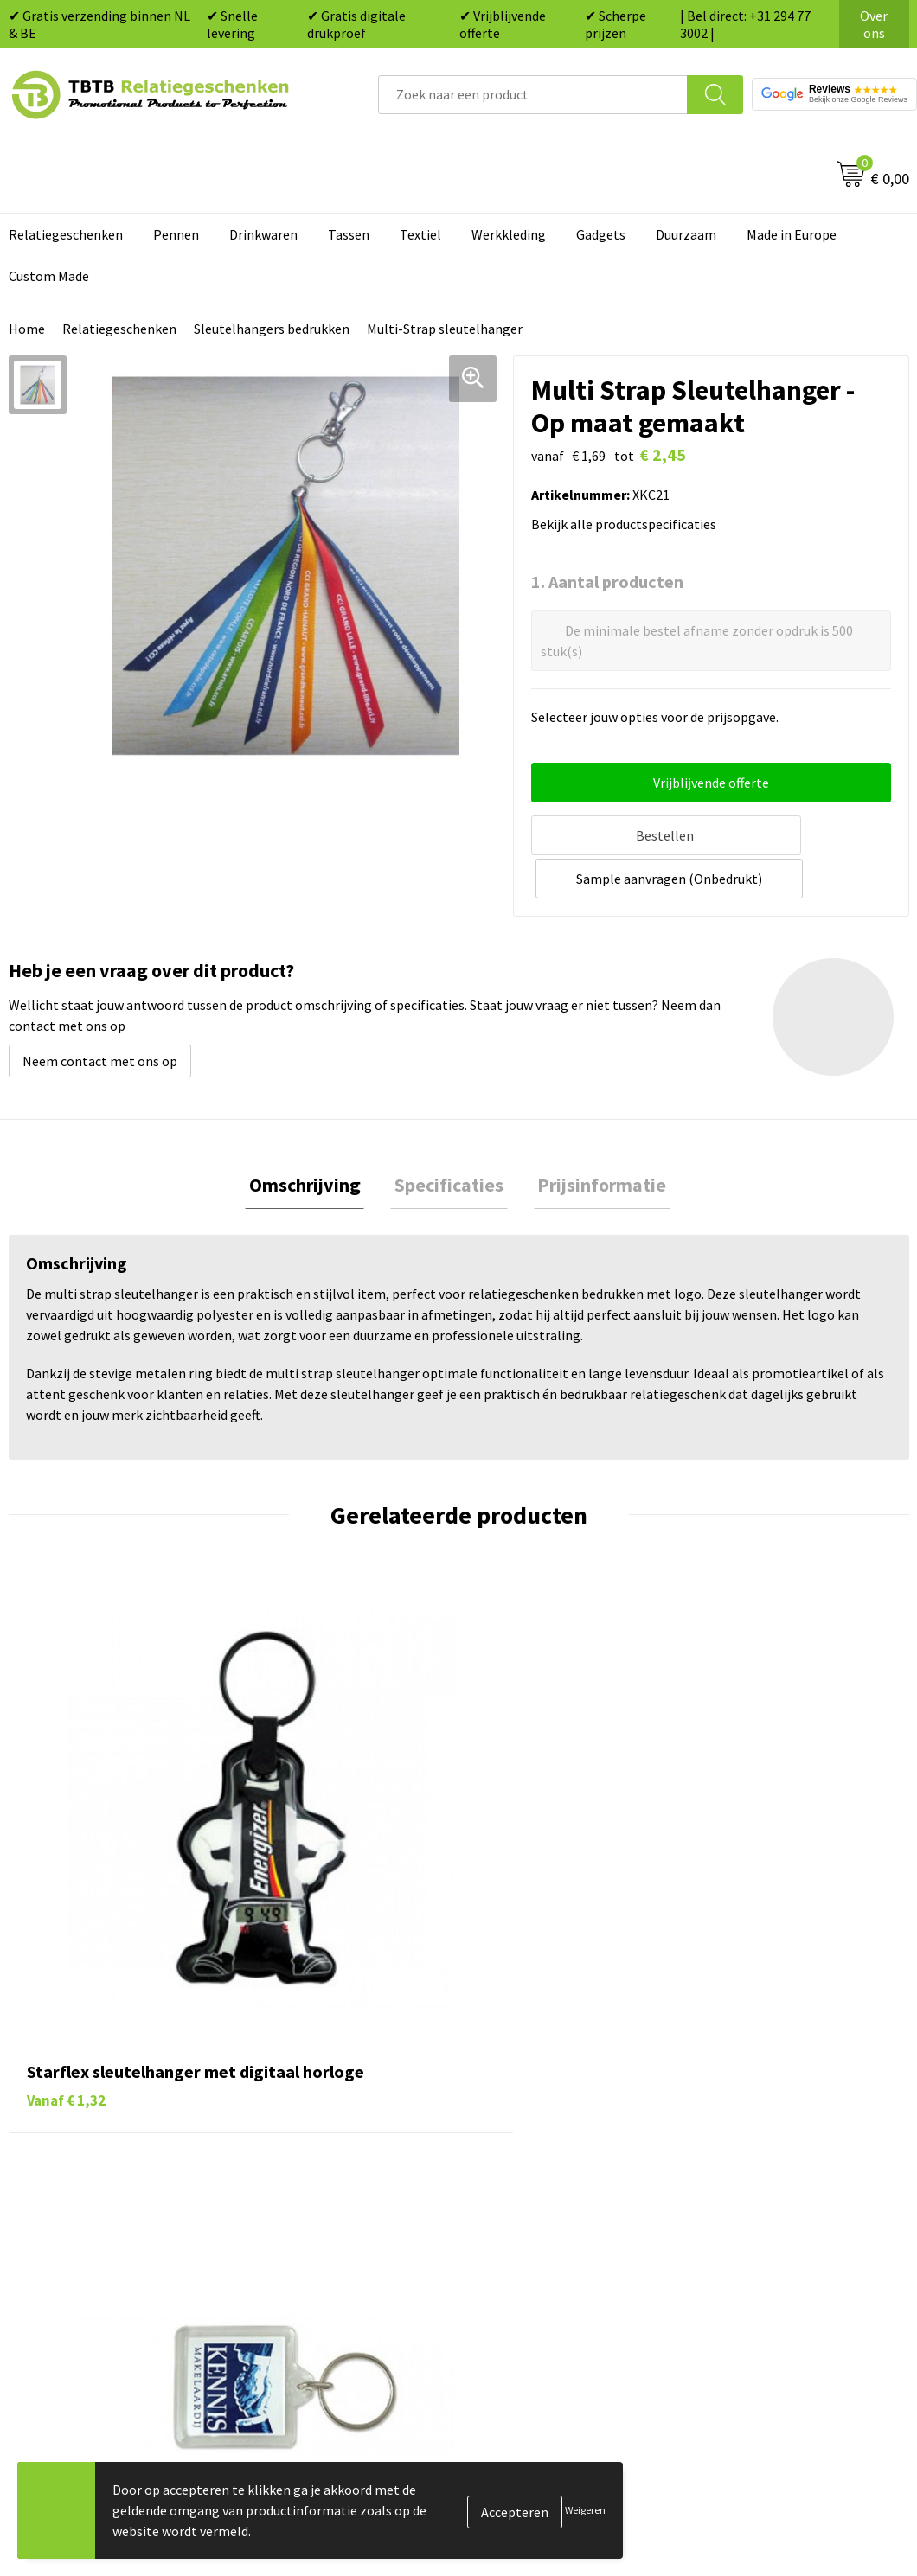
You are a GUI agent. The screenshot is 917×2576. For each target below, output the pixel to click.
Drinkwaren (263, 234)
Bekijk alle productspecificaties (629, 524)
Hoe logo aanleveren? (322, 2206)
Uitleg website (301, 2127)
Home (27, 328)
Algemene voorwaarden (772, 2232)
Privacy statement (757, 2180)
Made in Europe (792, 234)
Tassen (348, 234)
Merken (502, 2258)
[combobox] (533, 94)
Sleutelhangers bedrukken (271, 328)
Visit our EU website (760, 2258)
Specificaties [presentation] (448, 1139)
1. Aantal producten (607, 581)
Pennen (176, 234)
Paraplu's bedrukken (540, 2232)
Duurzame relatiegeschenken (567, 2127)
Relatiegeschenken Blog (775, 2127)
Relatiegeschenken (119, 328)
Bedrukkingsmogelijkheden (339, 2154)
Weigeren (585, 2509)
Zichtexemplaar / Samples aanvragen (336, 2245)
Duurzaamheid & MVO (321, 2284)
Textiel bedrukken (533, 2206)
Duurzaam (686, 234)
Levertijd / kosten (310, 2101)
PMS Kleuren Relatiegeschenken (354, 2180)
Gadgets (600, 234)
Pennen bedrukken (535, 2074)
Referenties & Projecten (773, 2154)
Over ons (874, 24)
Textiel (420, 234)
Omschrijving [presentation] (313, 1139)
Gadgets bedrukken (537, 2154)
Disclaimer (734, 2206)
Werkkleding (508, 234)
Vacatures (731, 2101)
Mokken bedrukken (536, 2180)
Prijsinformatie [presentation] (593, 1139)
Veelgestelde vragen (318, 2074)
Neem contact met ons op (99, 1013)
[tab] (313, 1139)
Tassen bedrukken (533, 2101)
